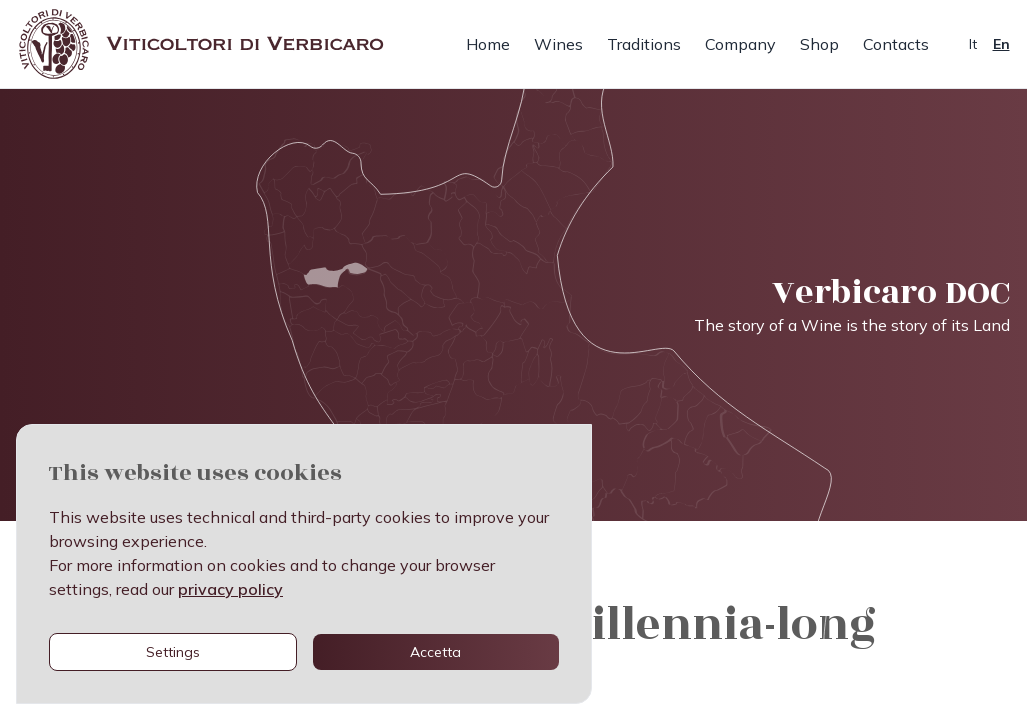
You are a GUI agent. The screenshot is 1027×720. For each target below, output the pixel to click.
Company (740, 44)
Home (488, 44)
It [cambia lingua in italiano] (973, 44)
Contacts (896, 44)
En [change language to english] (1001, 44)
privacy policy (230, 589)
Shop (819, 44)
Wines (558, 44)
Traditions (644, 44)
